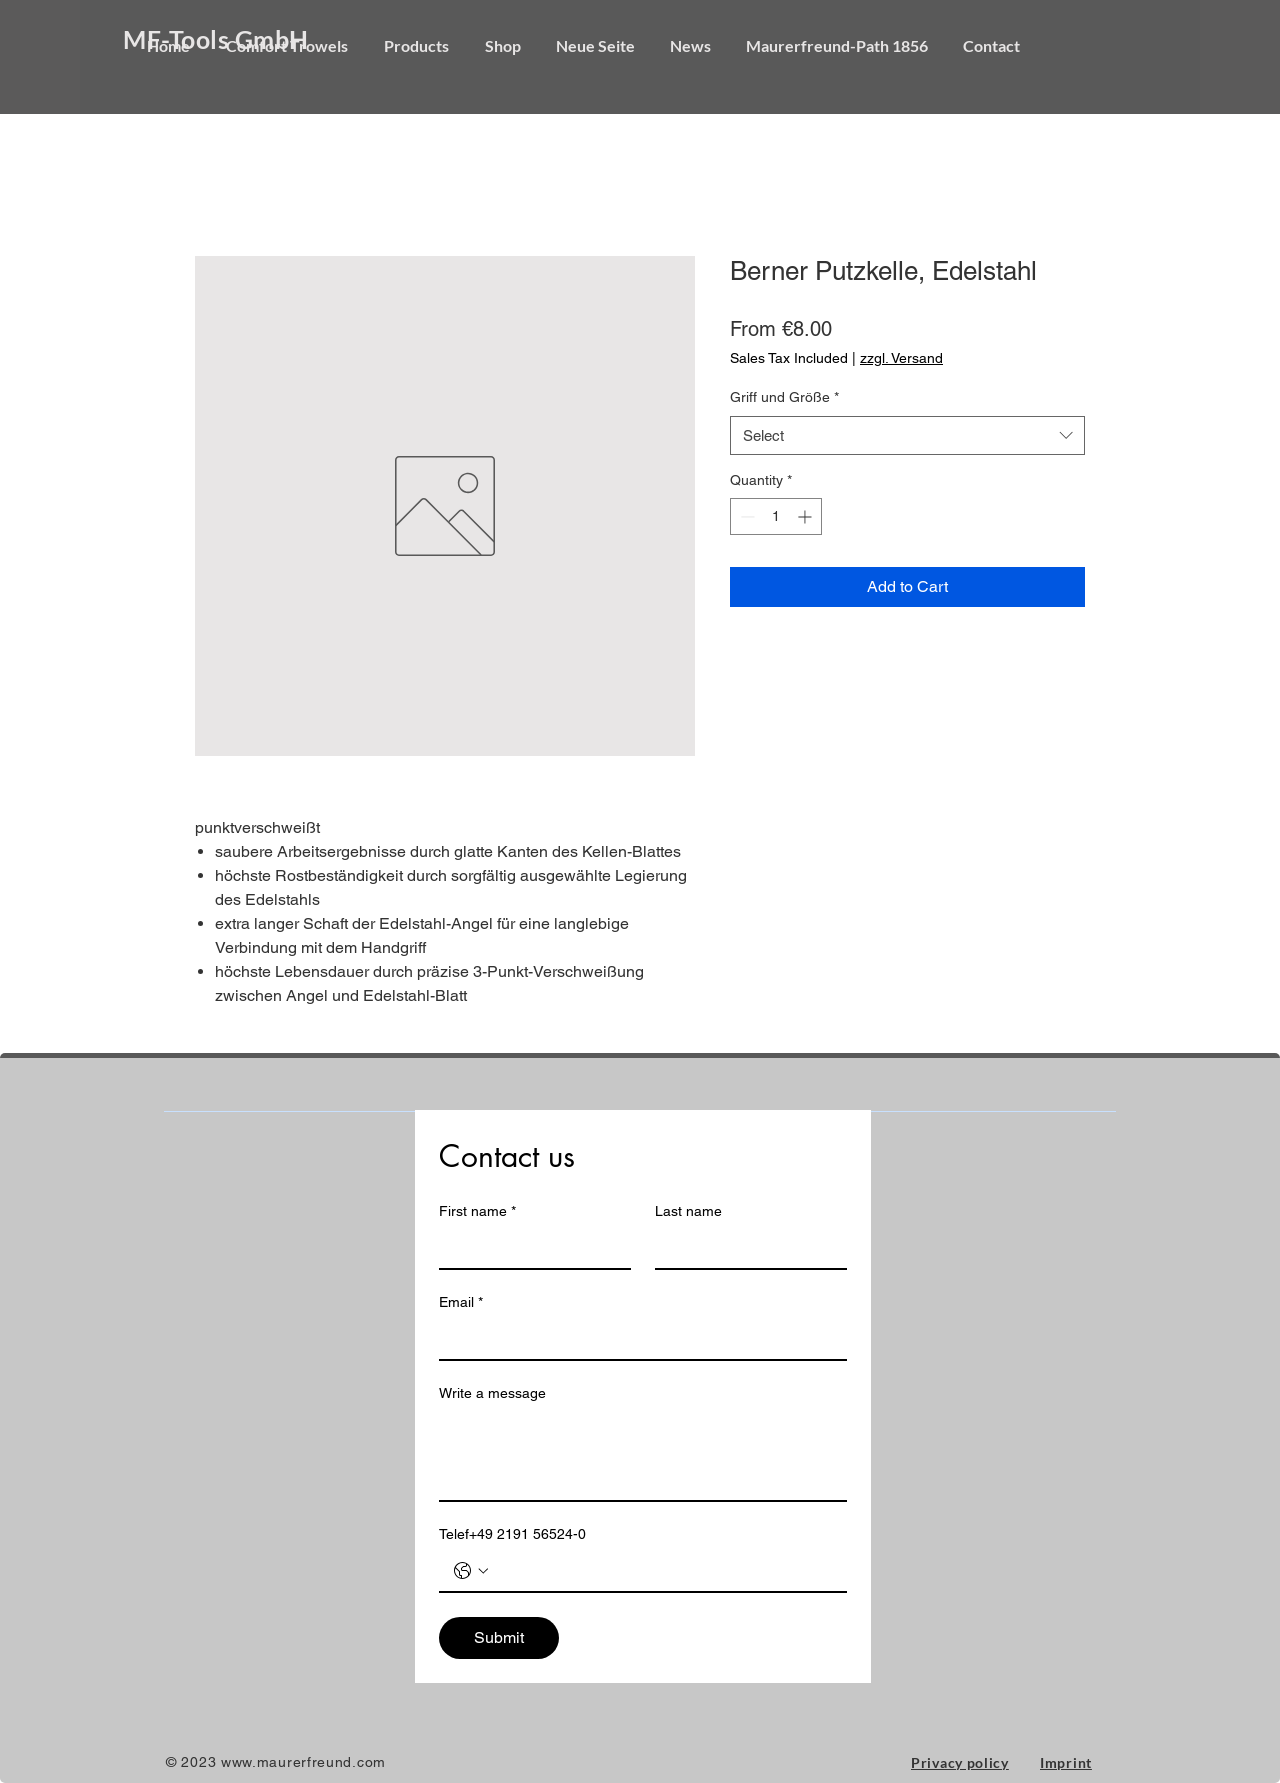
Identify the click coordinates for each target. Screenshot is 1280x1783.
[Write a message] (643, 1455)
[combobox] (907, 435)
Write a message (492, 1393)
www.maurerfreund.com (303, 1762)
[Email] (637, 1339)
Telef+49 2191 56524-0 (512, 1534)
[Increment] (806, 516)
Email (461, 1302)
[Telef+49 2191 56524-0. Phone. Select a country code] (471, 1571)
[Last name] (745, 1248)
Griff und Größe (784, 397)
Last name (688, 1211)
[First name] (529, 1248)
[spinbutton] (776, 516)
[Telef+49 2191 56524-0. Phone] (663, 1571)
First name (477, 1211)
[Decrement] (745, 516)
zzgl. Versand (901, 358)
